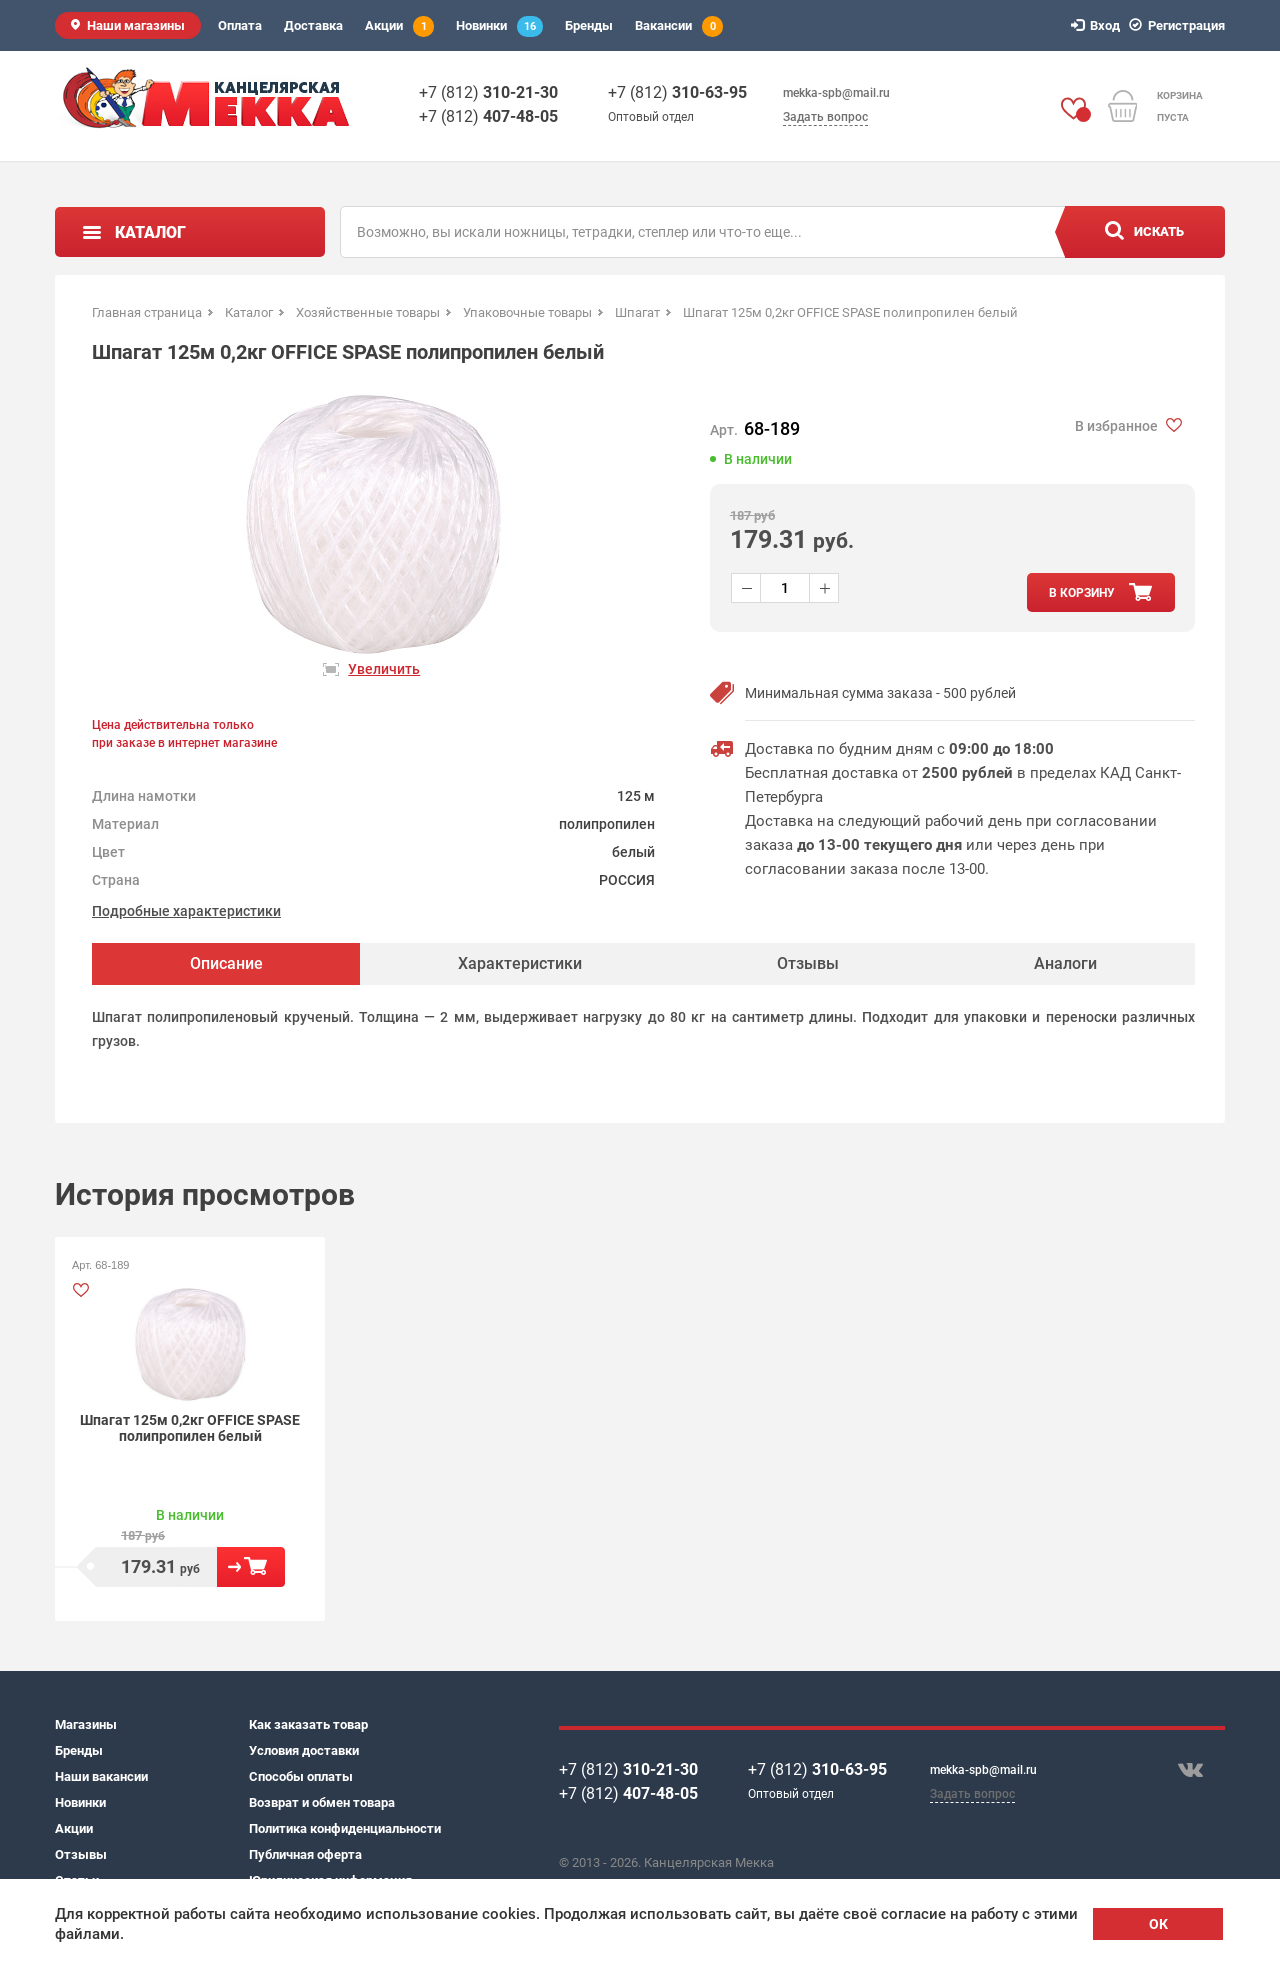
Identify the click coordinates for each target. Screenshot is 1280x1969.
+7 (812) (488, 92)
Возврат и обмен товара (322, 1802)
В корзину (251, 1567)
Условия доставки (304, 1750)
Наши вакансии (101, 1776)
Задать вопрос (825, 117)
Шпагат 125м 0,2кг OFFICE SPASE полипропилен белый (190, 1428)
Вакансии (679, 26)
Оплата (240, 25)
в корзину (1082, 593)
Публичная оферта (305, 1854)
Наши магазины (136, 25)
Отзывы (81, 1854)
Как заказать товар (308, 1724)
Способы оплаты (301, 1776)
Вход (1098, 25)
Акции (399, 26)
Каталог (150, 232)
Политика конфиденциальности (345, 1828)
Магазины (86, 1724)
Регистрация (1180, 25)
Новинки (499, 26)
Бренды (589, 25)
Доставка (313, 25)
